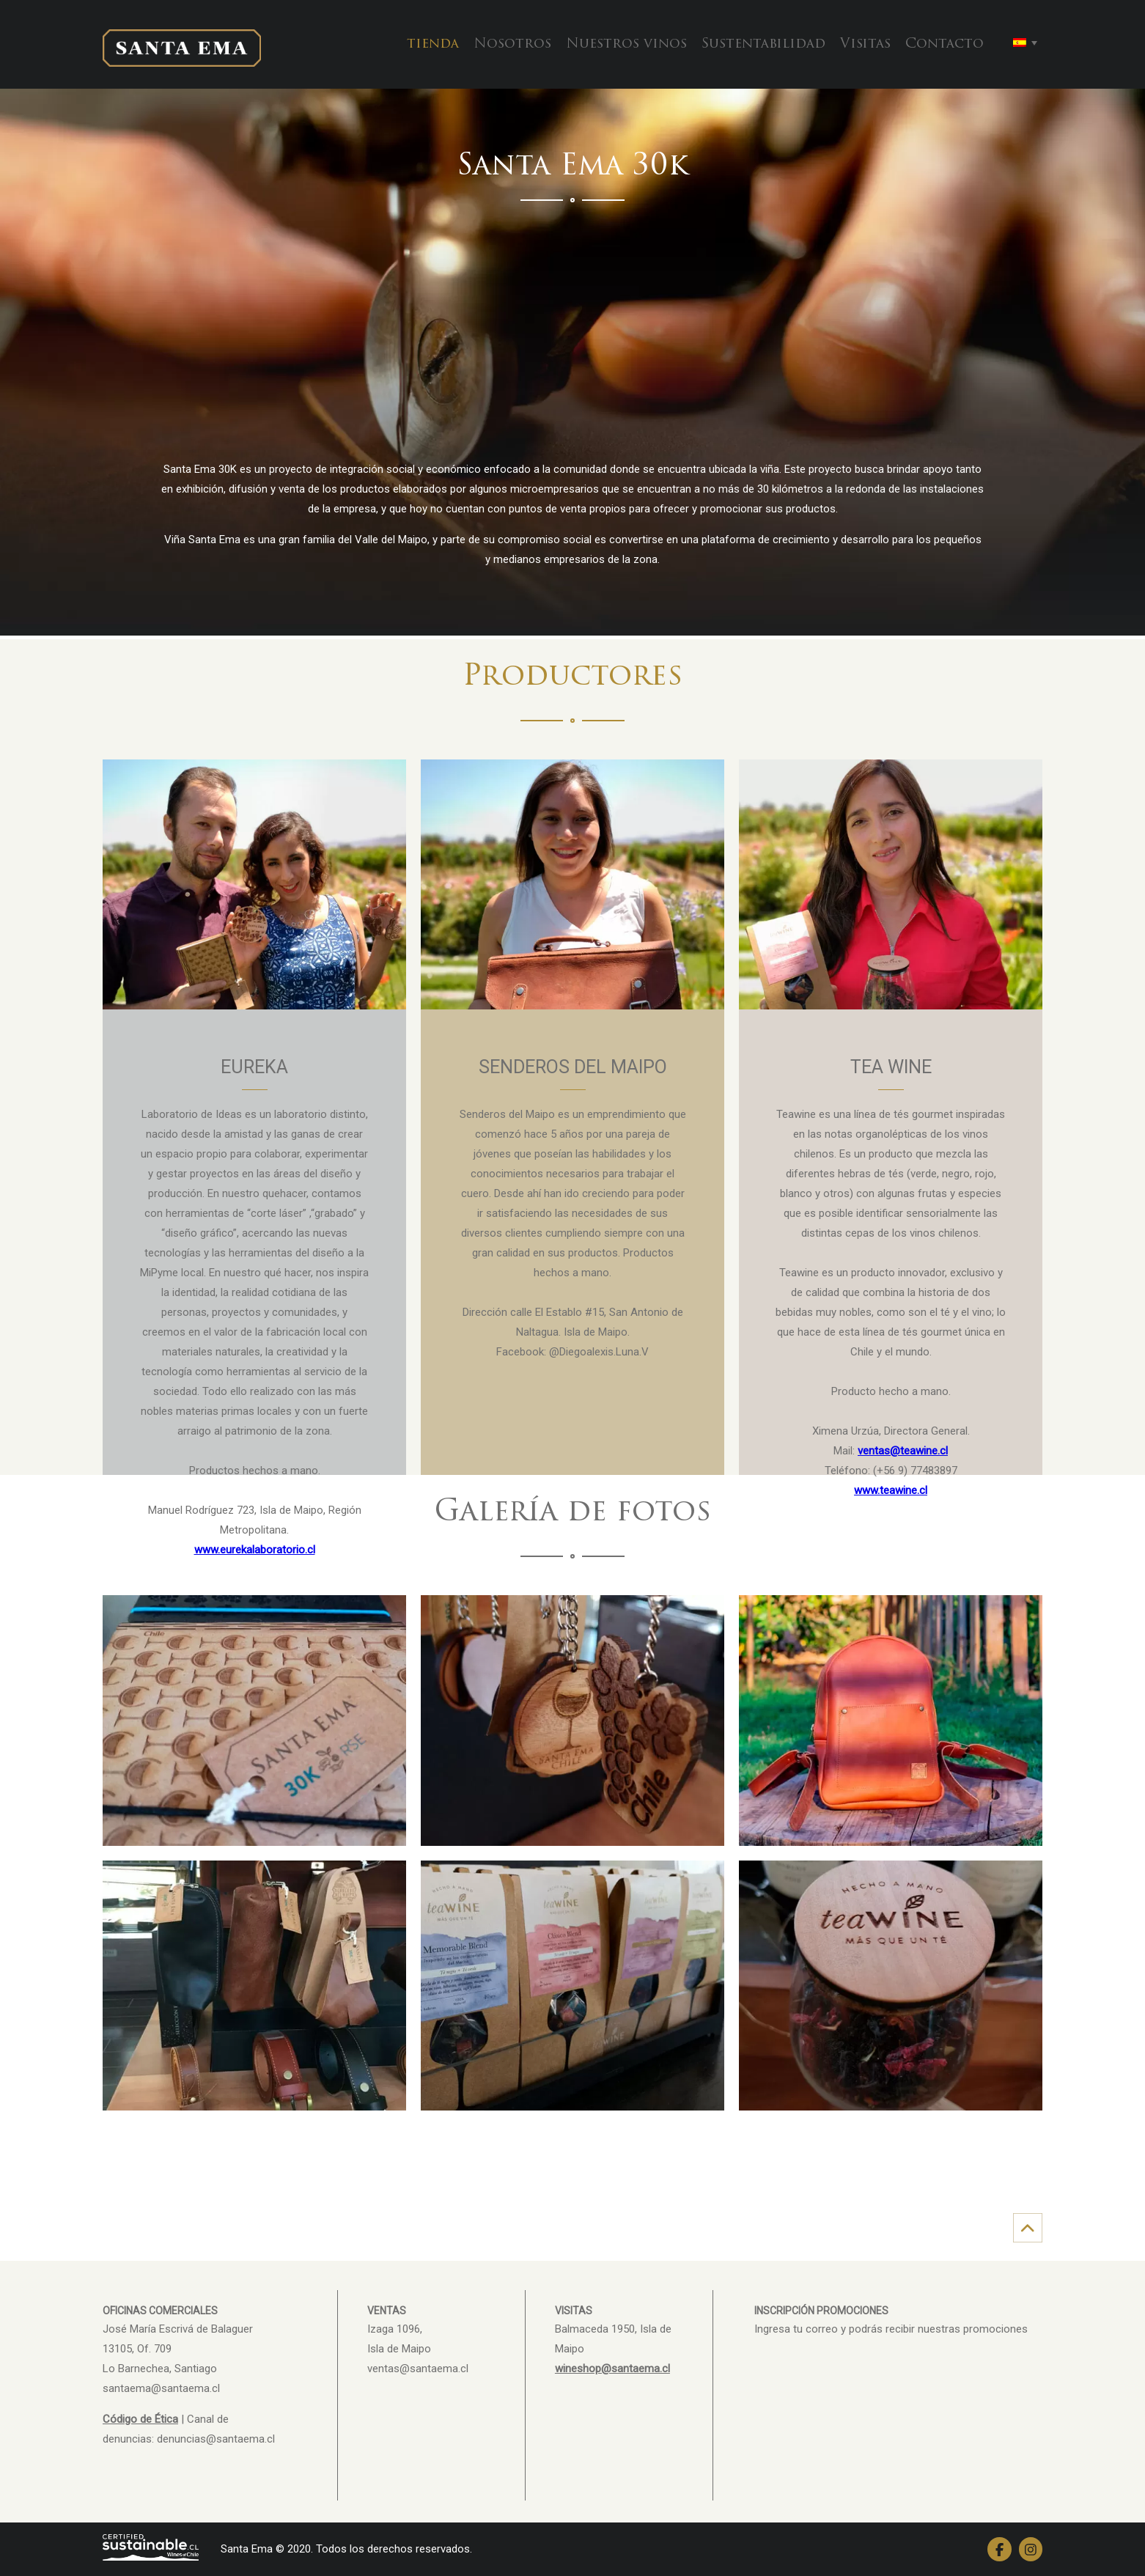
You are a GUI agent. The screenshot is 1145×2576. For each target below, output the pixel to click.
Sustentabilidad (763, 44)
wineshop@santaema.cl (612, 2368)
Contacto (944, 44)
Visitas (865, 44)
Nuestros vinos (626, 44)
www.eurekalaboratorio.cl (254, 1549)
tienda (433, 44)
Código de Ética (140, 2419)
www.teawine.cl (890, 1490)
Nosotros (512, 44)
